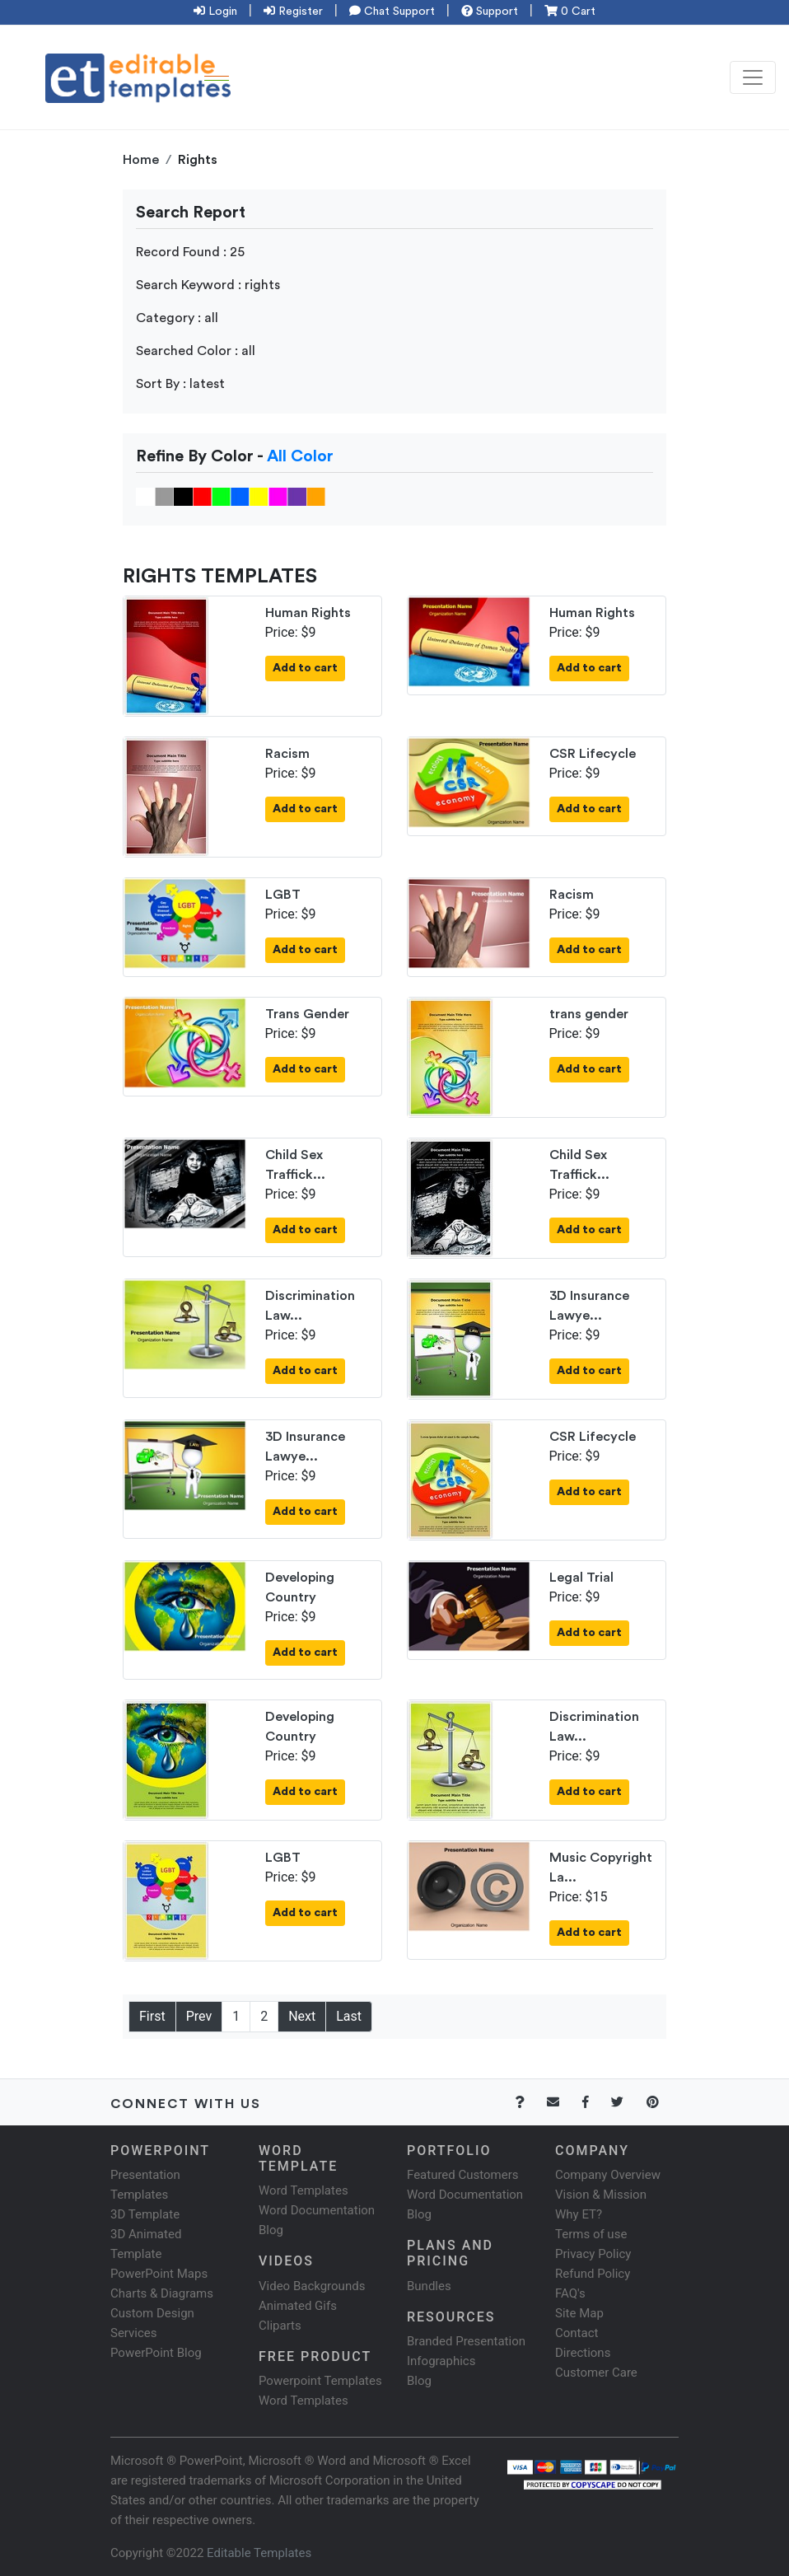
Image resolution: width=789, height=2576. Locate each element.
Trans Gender (307, 1014)
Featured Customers (463, 2174)
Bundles (429, 2286)
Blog (419, 2380)
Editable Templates (259, 2553)
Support (489, 11)
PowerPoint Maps (159, 2273)
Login (215, 11)
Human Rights (308, 612)
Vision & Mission (601, 2194)
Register (293, 11)
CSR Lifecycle (592, 753)
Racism (287, 753)
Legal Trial (581, 1577)
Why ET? (578, 2214)
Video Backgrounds (312, 2286)
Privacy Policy (593, 2253)
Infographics (441, 2361)
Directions (582, 2352)
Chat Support (392, 11)
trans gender (588, 1014)
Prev (199, 2016)
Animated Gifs (298, 2305)
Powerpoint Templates (320, 2380)
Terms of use (591, 2234)
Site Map (579, 2313)
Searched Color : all (195, 351)
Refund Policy (592, 2273)
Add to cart (305, 668)
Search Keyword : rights (208, 285)
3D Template (145, 2214)
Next (301, 2016)
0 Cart (569, 11)
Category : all (177, 318)
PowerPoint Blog (156, 2352)
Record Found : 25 (190, 252)
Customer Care (596, 2372)
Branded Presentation (466, 2341)
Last (349, 2016)
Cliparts (280, 2325)
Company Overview (608, 2174)
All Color (300, 456)
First (152, 2016)
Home (141, 159)
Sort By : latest (180, 383)
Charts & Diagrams (161, 2293)
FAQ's (570, 2293)
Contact (576, 2333)
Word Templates (303, 2190)
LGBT (283, 894)
